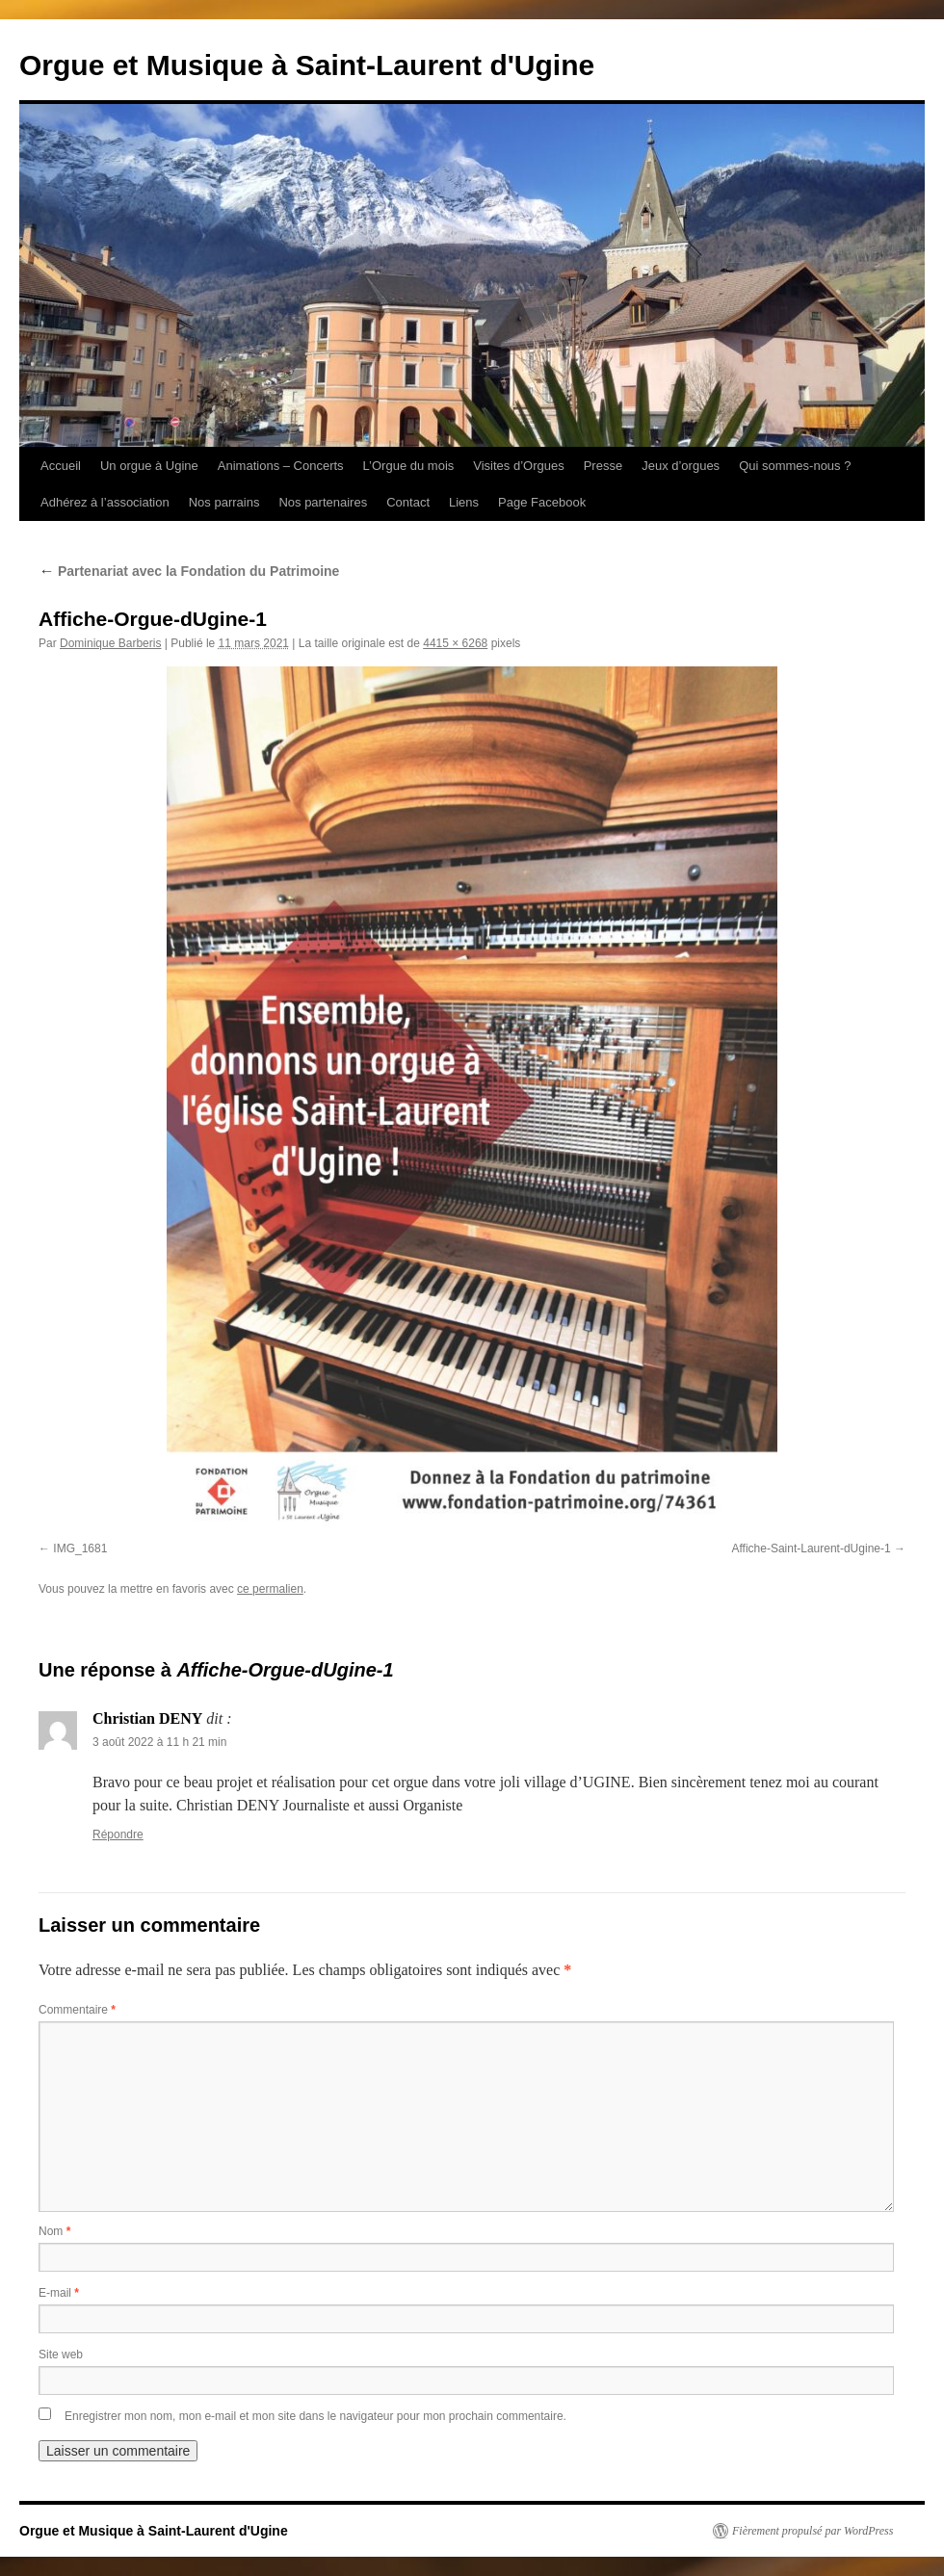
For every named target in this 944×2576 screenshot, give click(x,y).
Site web (61, 2354)
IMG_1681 (80, 1548)
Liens (464, 502)
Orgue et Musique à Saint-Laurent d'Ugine (306, 65)
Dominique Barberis (110, 643)
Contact (408, 502)
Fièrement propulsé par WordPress (812, 2530)
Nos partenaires (322, 502)
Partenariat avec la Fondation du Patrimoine (189, 571)
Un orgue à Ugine (149, 465)
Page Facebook (542, 502)
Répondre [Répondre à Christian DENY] (118, 1834)
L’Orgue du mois (409, 465)
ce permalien (270, 1589)
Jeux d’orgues (681, 465)
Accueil (60, 465)
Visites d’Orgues (518, 465)
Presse (603, 465)
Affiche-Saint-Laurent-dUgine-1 (810, 1548)
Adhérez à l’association (105, 502)
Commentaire (77, 2010)
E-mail (59, 2293)
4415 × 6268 (455, 643)
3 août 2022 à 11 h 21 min (159, 1742)
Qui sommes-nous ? (795, 465)
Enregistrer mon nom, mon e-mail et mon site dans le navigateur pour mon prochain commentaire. (315, 2416)
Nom (54, 2231)
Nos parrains (224, 502)
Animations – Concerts (281, 465)
